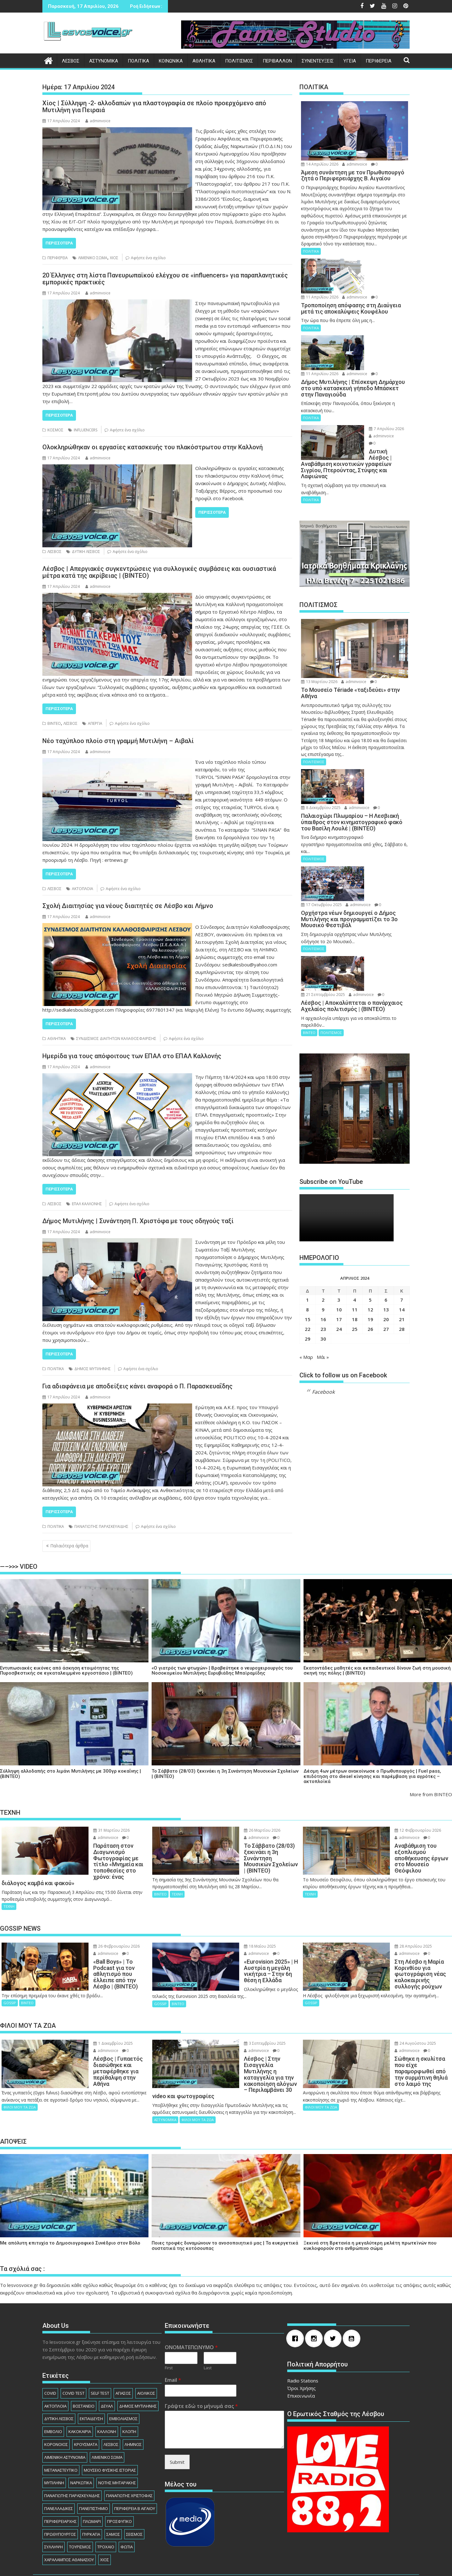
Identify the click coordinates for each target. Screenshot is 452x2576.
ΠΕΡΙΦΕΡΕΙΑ (378, 61)
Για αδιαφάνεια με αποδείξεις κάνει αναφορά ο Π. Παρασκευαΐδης (137, 1386)
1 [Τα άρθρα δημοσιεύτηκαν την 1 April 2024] (307, 1197)
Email (173, 2348)
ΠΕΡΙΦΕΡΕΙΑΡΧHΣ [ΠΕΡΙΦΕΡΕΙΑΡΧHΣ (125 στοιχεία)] (60, 2489)
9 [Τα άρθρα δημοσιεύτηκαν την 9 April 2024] (323, 1207)
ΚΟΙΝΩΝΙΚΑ (171, 61)
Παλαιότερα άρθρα (69, 1546)
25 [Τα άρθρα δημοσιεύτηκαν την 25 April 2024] (355, 1226)
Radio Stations (302, 2348)
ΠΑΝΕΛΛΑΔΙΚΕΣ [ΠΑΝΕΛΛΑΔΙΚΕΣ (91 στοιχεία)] (58, 2476)
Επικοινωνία (301, 2363)
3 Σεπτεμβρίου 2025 (241, 2023)
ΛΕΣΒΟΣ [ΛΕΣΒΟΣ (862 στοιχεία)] (111, 2412)
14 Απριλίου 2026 (319, 164)
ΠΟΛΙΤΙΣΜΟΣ (239, 61)
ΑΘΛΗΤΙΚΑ (203, 61)
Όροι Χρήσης (301, 2356)
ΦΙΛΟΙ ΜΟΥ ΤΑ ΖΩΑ (19, 2075)
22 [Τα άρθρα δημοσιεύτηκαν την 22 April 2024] (307, 1226)
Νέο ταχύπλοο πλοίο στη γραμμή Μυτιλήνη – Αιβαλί (118, 741)
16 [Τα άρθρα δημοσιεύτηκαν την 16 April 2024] (323, 1217)
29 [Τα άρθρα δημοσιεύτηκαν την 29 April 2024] (307, 1236)
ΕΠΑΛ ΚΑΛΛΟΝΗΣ (87, 1203)
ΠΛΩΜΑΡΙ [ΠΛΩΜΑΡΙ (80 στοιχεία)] (92, 2489)
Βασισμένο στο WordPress (172, 2565)
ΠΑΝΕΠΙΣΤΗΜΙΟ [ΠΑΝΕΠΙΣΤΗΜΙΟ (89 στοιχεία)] (93, 2476)
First (169, 2335)
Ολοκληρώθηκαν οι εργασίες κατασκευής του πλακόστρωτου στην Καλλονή (152, 447)
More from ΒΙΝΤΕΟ (431, 1794)
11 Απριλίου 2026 (370, 262)
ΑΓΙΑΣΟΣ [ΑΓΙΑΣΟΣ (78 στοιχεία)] (123, 2361)
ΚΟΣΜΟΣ (55, 430)
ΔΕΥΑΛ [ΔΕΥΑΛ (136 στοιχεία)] (107, 2374)
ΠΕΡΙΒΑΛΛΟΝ (277, 61)
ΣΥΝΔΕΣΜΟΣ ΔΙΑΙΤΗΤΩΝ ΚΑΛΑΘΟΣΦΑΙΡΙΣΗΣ (116, 1038)
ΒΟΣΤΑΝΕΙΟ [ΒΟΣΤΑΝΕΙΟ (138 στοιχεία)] (83, 2374)
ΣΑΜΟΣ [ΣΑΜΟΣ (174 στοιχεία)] (113, 2502)
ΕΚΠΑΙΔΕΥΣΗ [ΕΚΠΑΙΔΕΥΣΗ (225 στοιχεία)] (91, 2387)
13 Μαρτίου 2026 (319, 631)
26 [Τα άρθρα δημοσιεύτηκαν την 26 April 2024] (370, 1226)
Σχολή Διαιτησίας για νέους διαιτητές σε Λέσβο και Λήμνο (127, 906)
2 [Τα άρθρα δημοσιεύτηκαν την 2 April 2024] (323, 1197)
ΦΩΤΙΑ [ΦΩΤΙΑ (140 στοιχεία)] (127, 2515)
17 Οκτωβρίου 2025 (372, 804)
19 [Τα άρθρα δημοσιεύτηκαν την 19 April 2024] (370, 1217)
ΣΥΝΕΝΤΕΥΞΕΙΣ (318, 61)
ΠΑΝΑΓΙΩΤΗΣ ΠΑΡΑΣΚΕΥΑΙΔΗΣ (101, 1526)
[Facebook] (296, 2307)
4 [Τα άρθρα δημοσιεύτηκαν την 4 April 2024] (354, 1197)
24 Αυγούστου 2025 (391, 2023)
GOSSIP (9, 1978)
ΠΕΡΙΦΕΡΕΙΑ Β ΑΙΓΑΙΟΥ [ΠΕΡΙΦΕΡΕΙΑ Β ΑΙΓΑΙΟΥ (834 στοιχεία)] (134, 2476)
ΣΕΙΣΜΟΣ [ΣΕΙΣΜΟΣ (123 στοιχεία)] (134, 2502)
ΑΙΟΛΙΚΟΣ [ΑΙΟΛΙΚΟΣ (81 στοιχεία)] (146, 2361)
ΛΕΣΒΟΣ (70, 61)
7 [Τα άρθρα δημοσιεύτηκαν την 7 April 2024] (401, 1197)
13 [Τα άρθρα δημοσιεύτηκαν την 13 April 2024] (386, 1207)
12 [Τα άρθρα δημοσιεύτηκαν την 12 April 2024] (370, 1207)
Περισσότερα (59, 243)
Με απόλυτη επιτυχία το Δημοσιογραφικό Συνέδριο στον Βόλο (70, 2211)
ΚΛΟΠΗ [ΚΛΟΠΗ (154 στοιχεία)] (129, 2400)
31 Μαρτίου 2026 (88, 1830)
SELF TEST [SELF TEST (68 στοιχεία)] (100, 2361)
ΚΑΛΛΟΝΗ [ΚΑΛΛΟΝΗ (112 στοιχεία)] (106, 2400)
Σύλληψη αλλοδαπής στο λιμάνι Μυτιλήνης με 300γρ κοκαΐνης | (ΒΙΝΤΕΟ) (70, 1774)
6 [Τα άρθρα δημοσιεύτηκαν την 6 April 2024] (386, 1197)
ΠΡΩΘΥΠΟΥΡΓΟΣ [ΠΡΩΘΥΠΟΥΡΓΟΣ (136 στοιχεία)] (60, 2502)
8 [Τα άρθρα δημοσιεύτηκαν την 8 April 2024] (307, 1207)
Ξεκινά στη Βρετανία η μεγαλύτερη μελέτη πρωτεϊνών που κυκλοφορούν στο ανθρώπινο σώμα (370, 2214)
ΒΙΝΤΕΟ (54, 723)
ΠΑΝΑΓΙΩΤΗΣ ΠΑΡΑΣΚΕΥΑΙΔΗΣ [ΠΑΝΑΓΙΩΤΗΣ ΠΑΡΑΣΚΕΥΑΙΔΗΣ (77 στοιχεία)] (72, 2464)
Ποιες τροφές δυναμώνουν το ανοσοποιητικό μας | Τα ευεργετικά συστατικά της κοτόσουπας (225, 2214)
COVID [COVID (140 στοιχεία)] (50, 2361)
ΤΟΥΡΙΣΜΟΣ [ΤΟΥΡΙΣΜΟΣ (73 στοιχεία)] (80, 2515)
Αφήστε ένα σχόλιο (148, 257)
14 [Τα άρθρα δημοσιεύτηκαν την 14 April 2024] (402, 1207)
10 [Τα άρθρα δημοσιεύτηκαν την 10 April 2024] (339, 1207)
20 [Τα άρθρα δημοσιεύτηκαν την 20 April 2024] (386, 1217)
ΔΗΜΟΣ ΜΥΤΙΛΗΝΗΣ (92, 1368)
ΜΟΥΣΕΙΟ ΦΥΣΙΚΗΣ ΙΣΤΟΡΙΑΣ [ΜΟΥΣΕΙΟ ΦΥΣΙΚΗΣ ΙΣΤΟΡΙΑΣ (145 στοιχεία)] (110, 2438)
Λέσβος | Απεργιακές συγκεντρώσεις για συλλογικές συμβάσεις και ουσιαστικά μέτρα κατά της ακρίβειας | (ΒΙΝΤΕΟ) (159, 572)
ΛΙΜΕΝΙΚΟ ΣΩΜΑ (92, 257)
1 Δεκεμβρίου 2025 (89, 2023)
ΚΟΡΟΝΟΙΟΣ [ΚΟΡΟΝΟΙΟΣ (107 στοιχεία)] (56, 2412)
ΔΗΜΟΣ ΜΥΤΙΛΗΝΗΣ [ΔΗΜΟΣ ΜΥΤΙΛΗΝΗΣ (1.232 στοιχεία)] (138, 2374)
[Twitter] (334, 2307)
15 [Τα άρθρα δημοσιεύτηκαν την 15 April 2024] (307, 1217)
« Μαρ (306, 1254)
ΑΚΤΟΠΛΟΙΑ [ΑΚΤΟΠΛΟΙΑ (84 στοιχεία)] (55, 2374)
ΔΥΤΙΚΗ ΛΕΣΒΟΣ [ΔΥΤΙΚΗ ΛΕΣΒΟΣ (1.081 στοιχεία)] (58, 2387)
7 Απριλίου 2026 (369, 392)
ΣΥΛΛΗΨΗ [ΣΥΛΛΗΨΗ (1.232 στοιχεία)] (53, 2515)
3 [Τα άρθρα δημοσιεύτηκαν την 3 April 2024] (338, 1197)
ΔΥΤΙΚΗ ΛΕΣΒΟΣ (86, 551)
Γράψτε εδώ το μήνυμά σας (201, 2374)
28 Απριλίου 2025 (389, 1933)
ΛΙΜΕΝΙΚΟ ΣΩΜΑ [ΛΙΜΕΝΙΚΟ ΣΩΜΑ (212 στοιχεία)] (107, 2425)
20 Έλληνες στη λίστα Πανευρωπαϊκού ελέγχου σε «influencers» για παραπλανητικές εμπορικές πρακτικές (165, 278)
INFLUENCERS (85, 430)
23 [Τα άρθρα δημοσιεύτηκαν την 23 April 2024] (323, 1226)
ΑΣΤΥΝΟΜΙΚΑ (103, 61)
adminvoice (97, 120)
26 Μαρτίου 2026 (238, 1830)
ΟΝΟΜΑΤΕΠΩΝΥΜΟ (191, 2315)
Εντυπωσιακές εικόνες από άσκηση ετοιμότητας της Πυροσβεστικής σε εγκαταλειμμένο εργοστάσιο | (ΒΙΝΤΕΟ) (66, 1670)
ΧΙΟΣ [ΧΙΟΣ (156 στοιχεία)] (104, 2528)
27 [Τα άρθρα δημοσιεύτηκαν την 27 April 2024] (386, 1226)
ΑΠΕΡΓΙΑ (95, 723)
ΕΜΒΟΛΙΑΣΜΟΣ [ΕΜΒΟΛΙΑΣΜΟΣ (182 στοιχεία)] (123, 2387)
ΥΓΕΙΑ (349, 61)
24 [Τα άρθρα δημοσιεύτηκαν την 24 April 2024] (339, 1226)
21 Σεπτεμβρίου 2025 (374, 872)
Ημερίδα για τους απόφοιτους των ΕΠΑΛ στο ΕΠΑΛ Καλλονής (131, 1056)
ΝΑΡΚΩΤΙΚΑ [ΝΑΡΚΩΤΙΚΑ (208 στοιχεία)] (81, 2451)
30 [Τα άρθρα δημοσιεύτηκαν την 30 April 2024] (323, 1236)
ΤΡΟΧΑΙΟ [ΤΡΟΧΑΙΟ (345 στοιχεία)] (105, 2515)
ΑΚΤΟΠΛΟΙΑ (82, 888)
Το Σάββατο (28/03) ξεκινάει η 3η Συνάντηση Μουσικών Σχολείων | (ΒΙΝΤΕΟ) (225, 1774)
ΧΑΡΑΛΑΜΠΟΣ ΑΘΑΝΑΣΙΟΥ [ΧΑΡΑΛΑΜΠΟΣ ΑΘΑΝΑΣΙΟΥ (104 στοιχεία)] (69, 2528)
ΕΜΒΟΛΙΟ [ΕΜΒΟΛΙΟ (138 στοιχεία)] (53, 2400)
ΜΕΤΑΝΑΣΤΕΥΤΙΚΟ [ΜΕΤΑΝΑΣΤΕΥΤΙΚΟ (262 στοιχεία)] (61, 2438)
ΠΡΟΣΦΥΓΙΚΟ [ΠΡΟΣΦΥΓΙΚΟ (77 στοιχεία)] (119, 2489)
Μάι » (323, 1254)
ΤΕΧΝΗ (8, 1894)
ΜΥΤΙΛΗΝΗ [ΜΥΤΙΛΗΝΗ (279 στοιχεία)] (54, 2451)
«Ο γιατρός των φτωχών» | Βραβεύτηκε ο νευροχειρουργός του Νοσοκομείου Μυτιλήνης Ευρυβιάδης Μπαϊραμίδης (222, 1670)
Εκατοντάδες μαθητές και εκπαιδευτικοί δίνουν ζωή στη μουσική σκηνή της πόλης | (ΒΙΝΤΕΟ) (377, 1670)
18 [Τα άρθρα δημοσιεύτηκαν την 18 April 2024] (355, 1217)
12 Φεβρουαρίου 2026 (394, 1830)
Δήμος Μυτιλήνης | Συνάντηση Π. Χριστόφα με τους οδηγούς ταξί (138, 1221)
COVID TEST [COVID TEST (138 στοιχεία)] (73, 2361)
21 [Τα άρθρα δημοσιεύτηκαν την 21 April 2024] (402, 1217)
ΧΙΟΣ (114, 257)
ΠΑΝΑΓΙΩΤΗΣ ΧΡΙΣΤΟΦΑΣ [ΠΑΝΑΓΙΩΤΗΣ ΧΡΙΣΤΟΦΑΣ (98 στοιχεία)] (129, 2464)
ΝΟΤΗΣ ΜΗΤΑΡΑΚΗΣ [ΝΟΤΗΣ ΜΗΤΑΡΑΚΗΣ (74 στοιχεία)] (117, 2451)
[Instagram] (315, 2307)
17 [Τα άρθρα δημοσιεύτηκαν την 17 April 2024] (339, 1217)
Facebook (323, 1289)
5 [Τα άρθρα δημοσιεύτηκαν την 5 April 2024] (370, 1197)
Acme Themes (293, 2565)
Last (208, 2335)
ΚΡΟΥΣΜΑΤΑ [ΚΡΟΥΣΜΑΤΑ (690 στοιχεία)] (85, 2412)
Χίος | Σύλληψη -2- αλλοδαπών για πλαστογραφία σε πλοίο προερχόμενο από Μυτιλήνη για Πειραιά (154, 106)
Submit (177, 2430)
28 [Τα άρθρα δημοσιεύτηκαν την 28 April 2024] (402, 1226)
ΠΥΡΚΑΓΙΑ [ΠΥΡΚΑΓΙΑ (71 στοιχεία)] (91, 2502)
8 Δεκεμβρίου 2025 (371, 722)
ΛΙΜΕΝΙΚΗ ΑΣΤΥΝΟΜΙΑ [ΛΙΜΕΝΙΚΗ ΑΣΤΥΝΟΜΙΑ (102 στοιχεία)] (64, 2425)
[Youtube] (353, 2307)
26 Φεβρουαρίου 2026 (93, 1933)
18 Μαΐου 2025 (236, 1933)
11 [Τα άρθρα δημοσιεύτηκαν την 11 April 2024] (355, 1207)
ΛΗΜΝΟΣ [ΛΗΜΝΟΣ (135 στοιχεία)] (133, 2412)
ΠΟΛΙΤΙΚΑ (138, 61)
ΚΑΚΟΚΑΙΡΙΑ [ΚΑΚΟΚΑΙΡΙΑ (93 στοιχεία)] (79, 2400)
